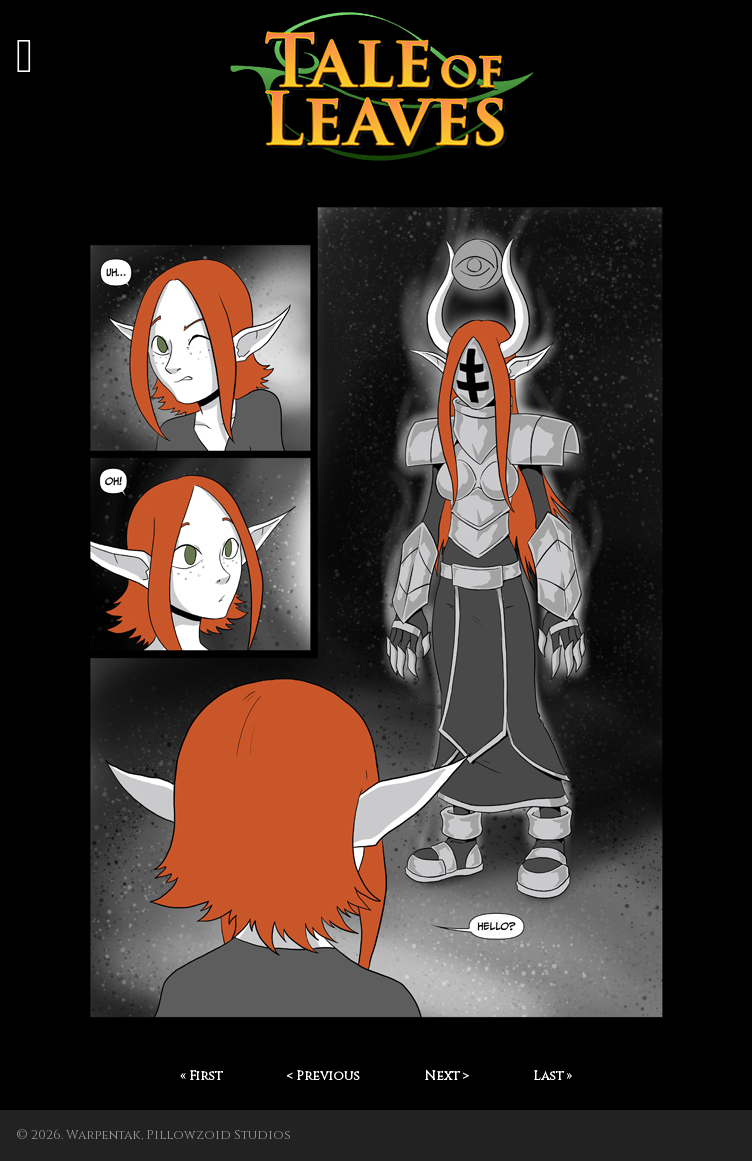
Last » (552, 1076)
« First (201, 1076)
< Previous (323, 1076)
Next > (446, 1076)
